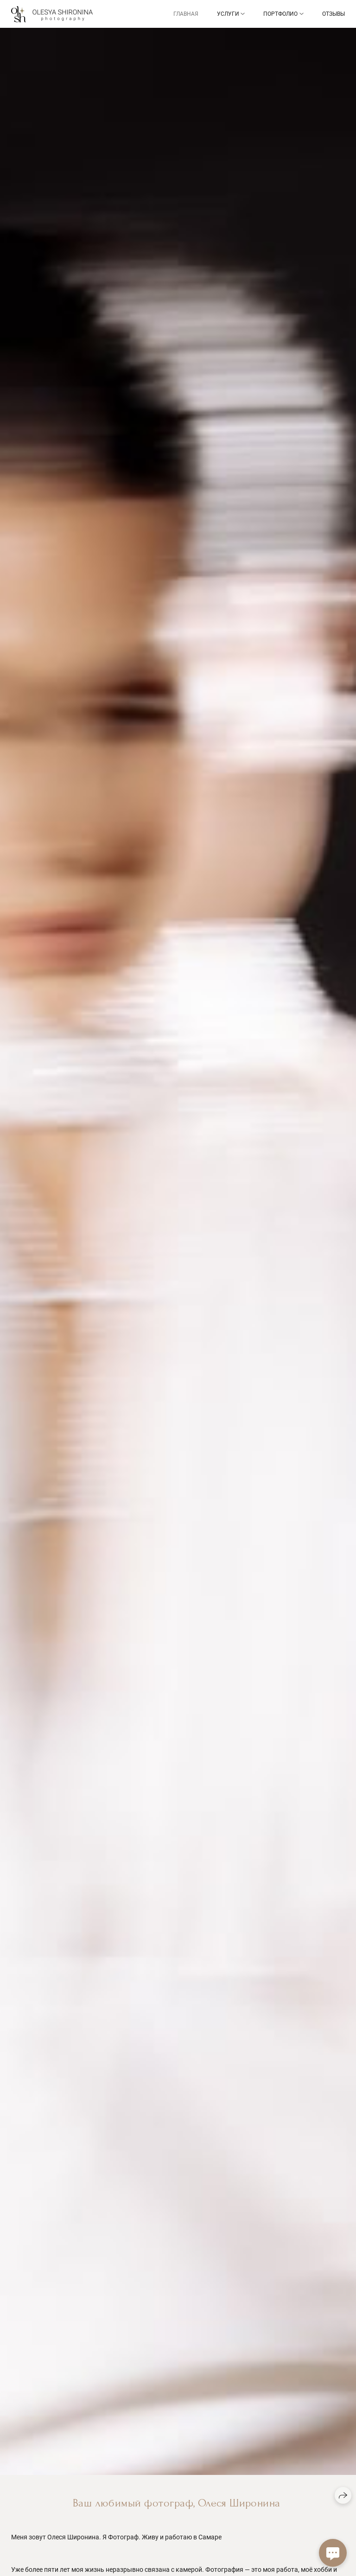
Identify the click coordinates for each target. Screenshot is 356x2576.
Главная (185, 14)
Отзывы (333, 14)
